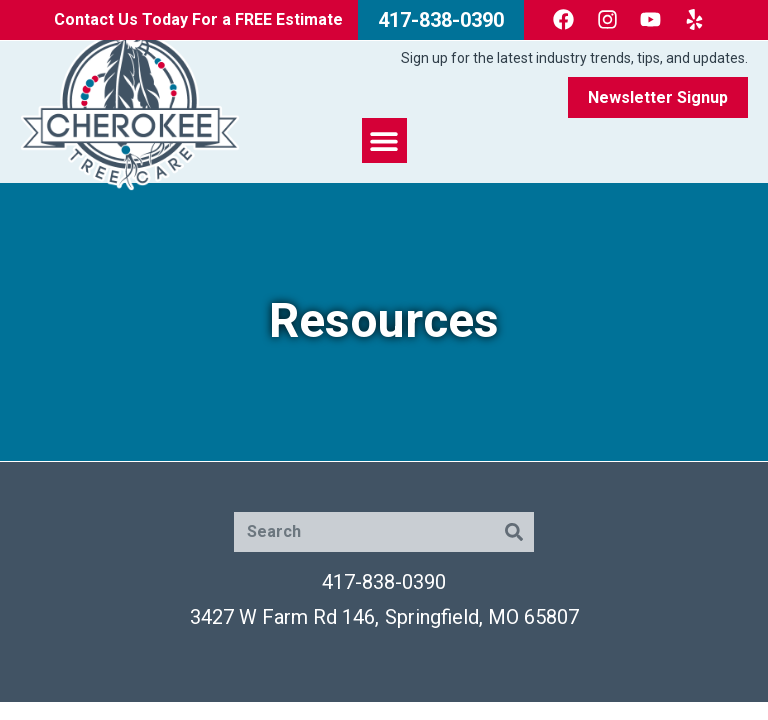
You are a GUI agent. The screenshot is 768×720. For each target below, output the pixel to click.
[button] (384, 140)
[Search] (514, 532)
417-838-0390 (384, 582)
